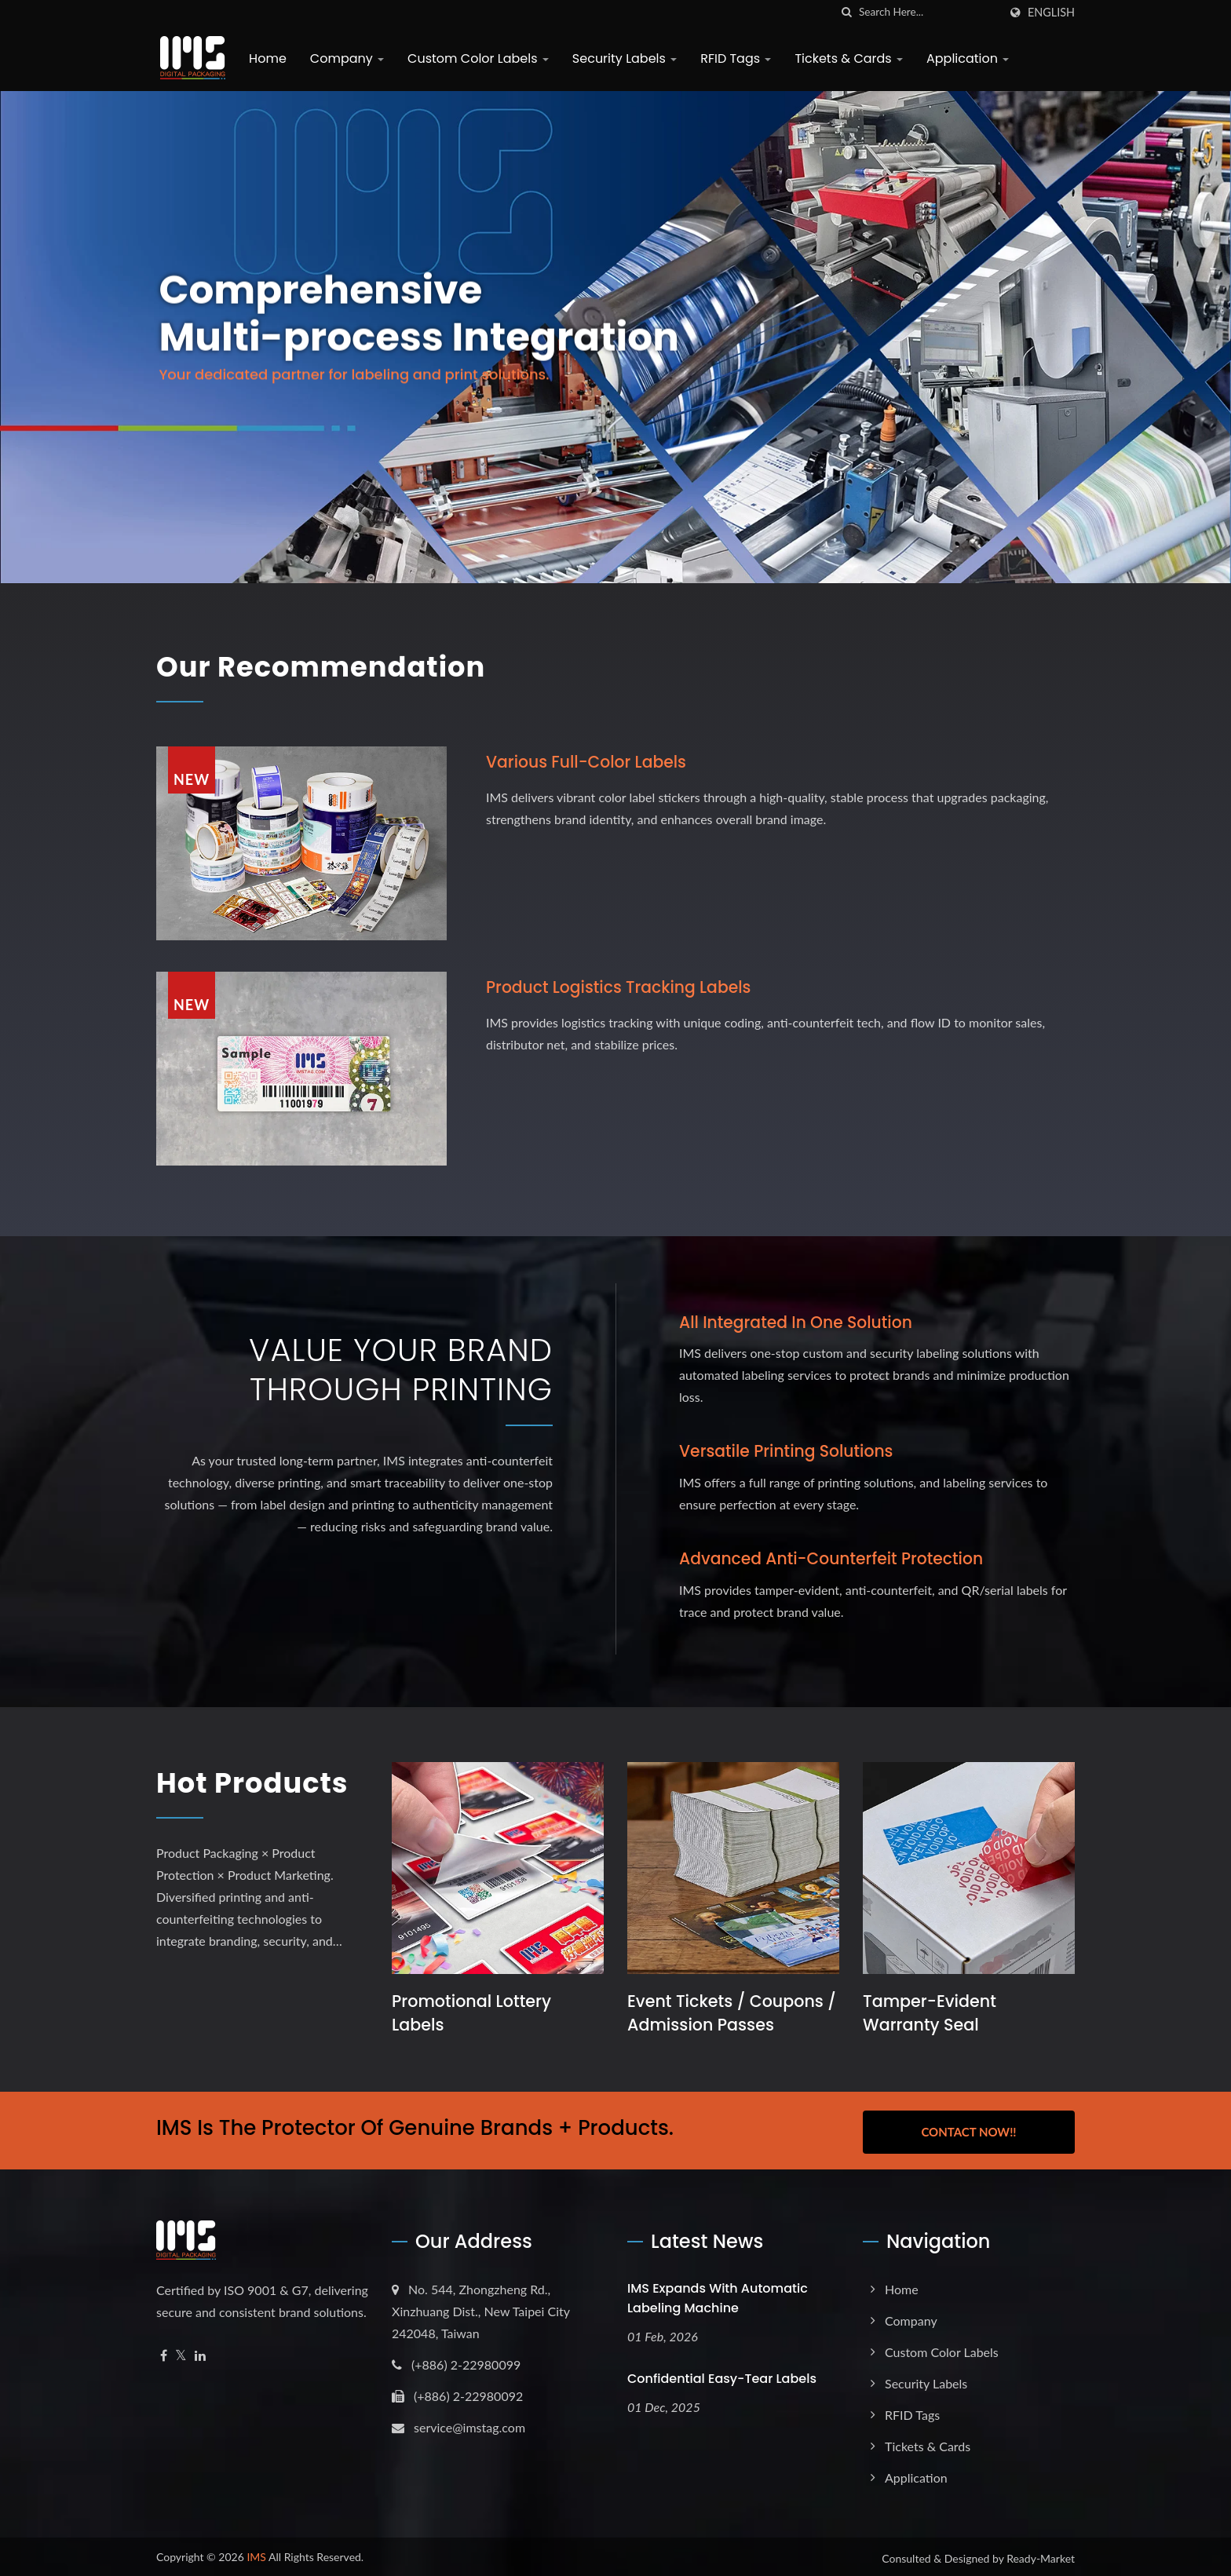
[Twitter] (181, 2353)
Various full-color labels (589, 761)
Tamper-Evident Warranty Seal (931, 2013)
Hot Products (231, 1801)
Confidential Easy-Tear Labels (721, 2375)
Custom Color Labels (474, 58)
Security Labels (620, 58)
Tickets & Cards (845, 58)
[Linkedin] (200, 2353)
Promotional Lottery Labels (472, 2013)
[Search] (929, 12)
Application (963, 58)
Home (264, 58)
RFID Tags (731, 58)
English (1051, 12)
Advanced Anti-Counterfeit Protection (836, 1557)
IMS (256, 2553)
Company (343, 58)
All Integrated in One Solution (799, 1322)
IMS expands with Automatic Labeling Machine (717, 2295)
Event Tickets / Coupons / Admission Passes (727, 2013)
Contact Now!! (968, 2129)
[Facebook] (163, 2353)
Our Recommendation (342, 665)
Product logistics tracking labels (623, 987)
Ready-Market (1040, 2555)
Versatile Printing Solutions (789, 1450)
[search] (847, 12)
